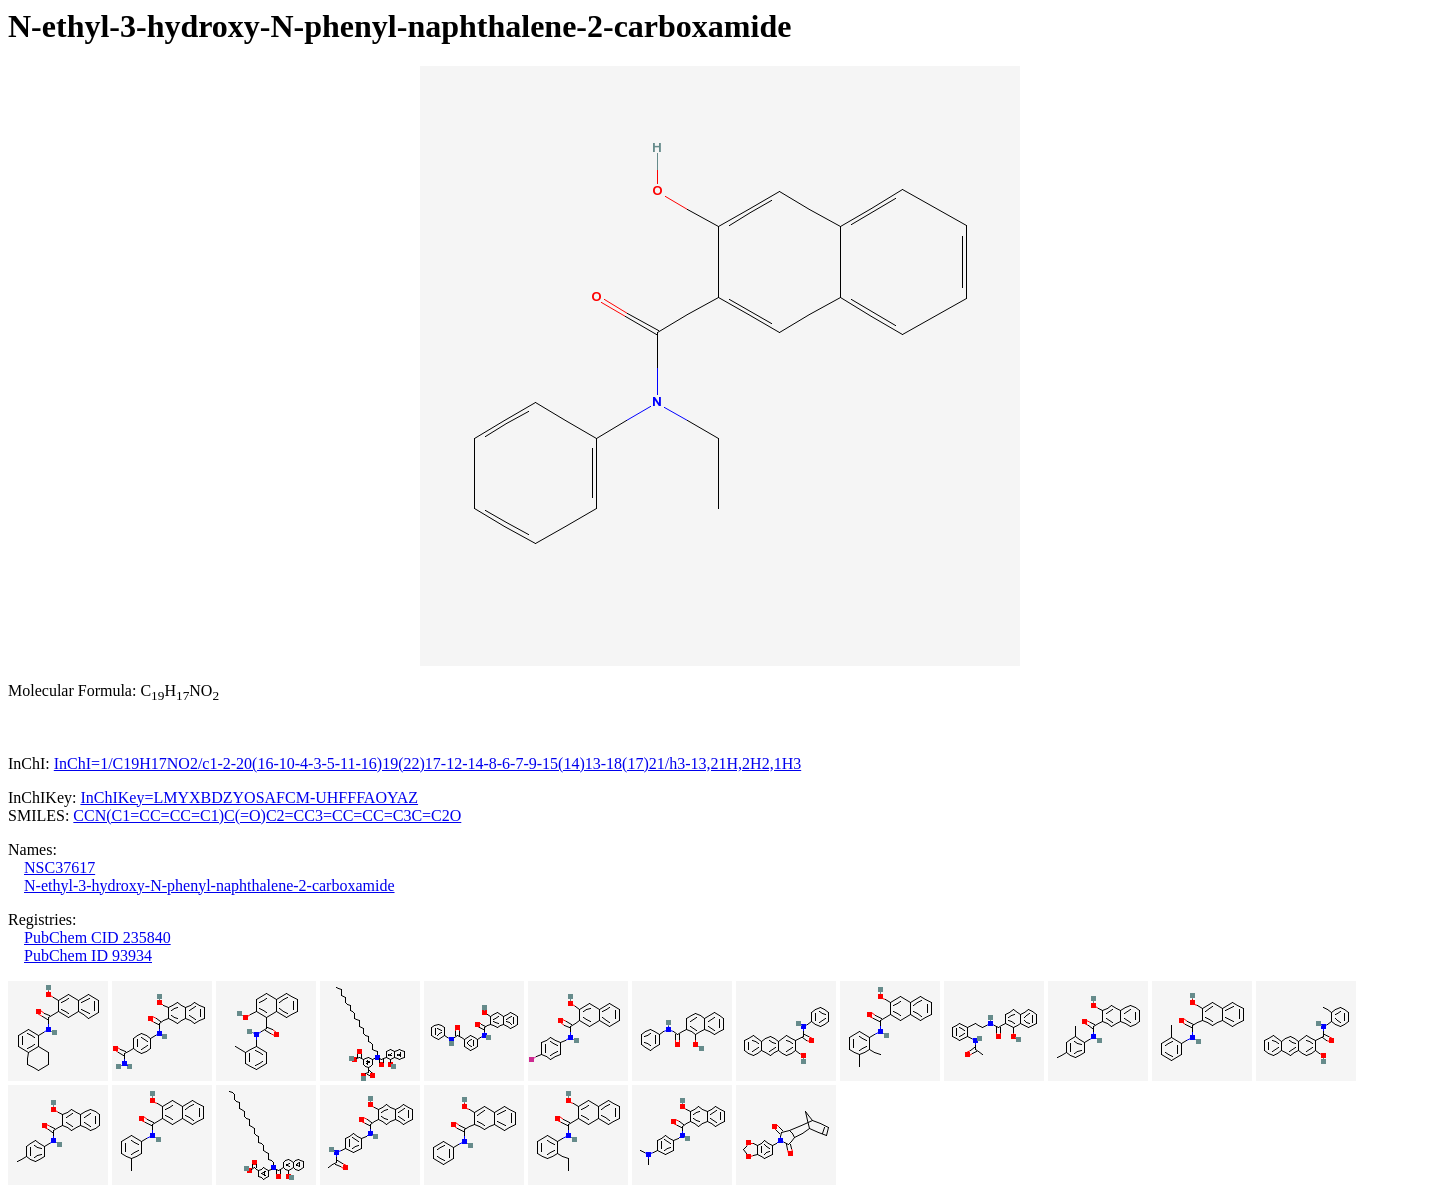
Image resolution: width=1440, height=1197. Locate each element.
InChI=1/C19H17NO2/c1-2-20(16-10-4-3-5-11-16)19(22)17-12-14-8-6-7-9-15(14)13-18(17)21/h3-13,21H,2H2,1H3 (427, 763)
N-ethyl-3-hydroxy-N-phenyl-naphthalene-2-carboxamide (209, 885)
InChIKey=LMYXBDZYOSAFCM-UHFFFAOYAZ (249, 797)
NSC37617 (59, 867)
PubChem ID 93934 (88, 955)
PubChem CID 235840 (97, 937)
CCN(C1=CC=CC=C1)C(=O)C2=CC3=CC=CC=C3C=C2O (267, 815)
